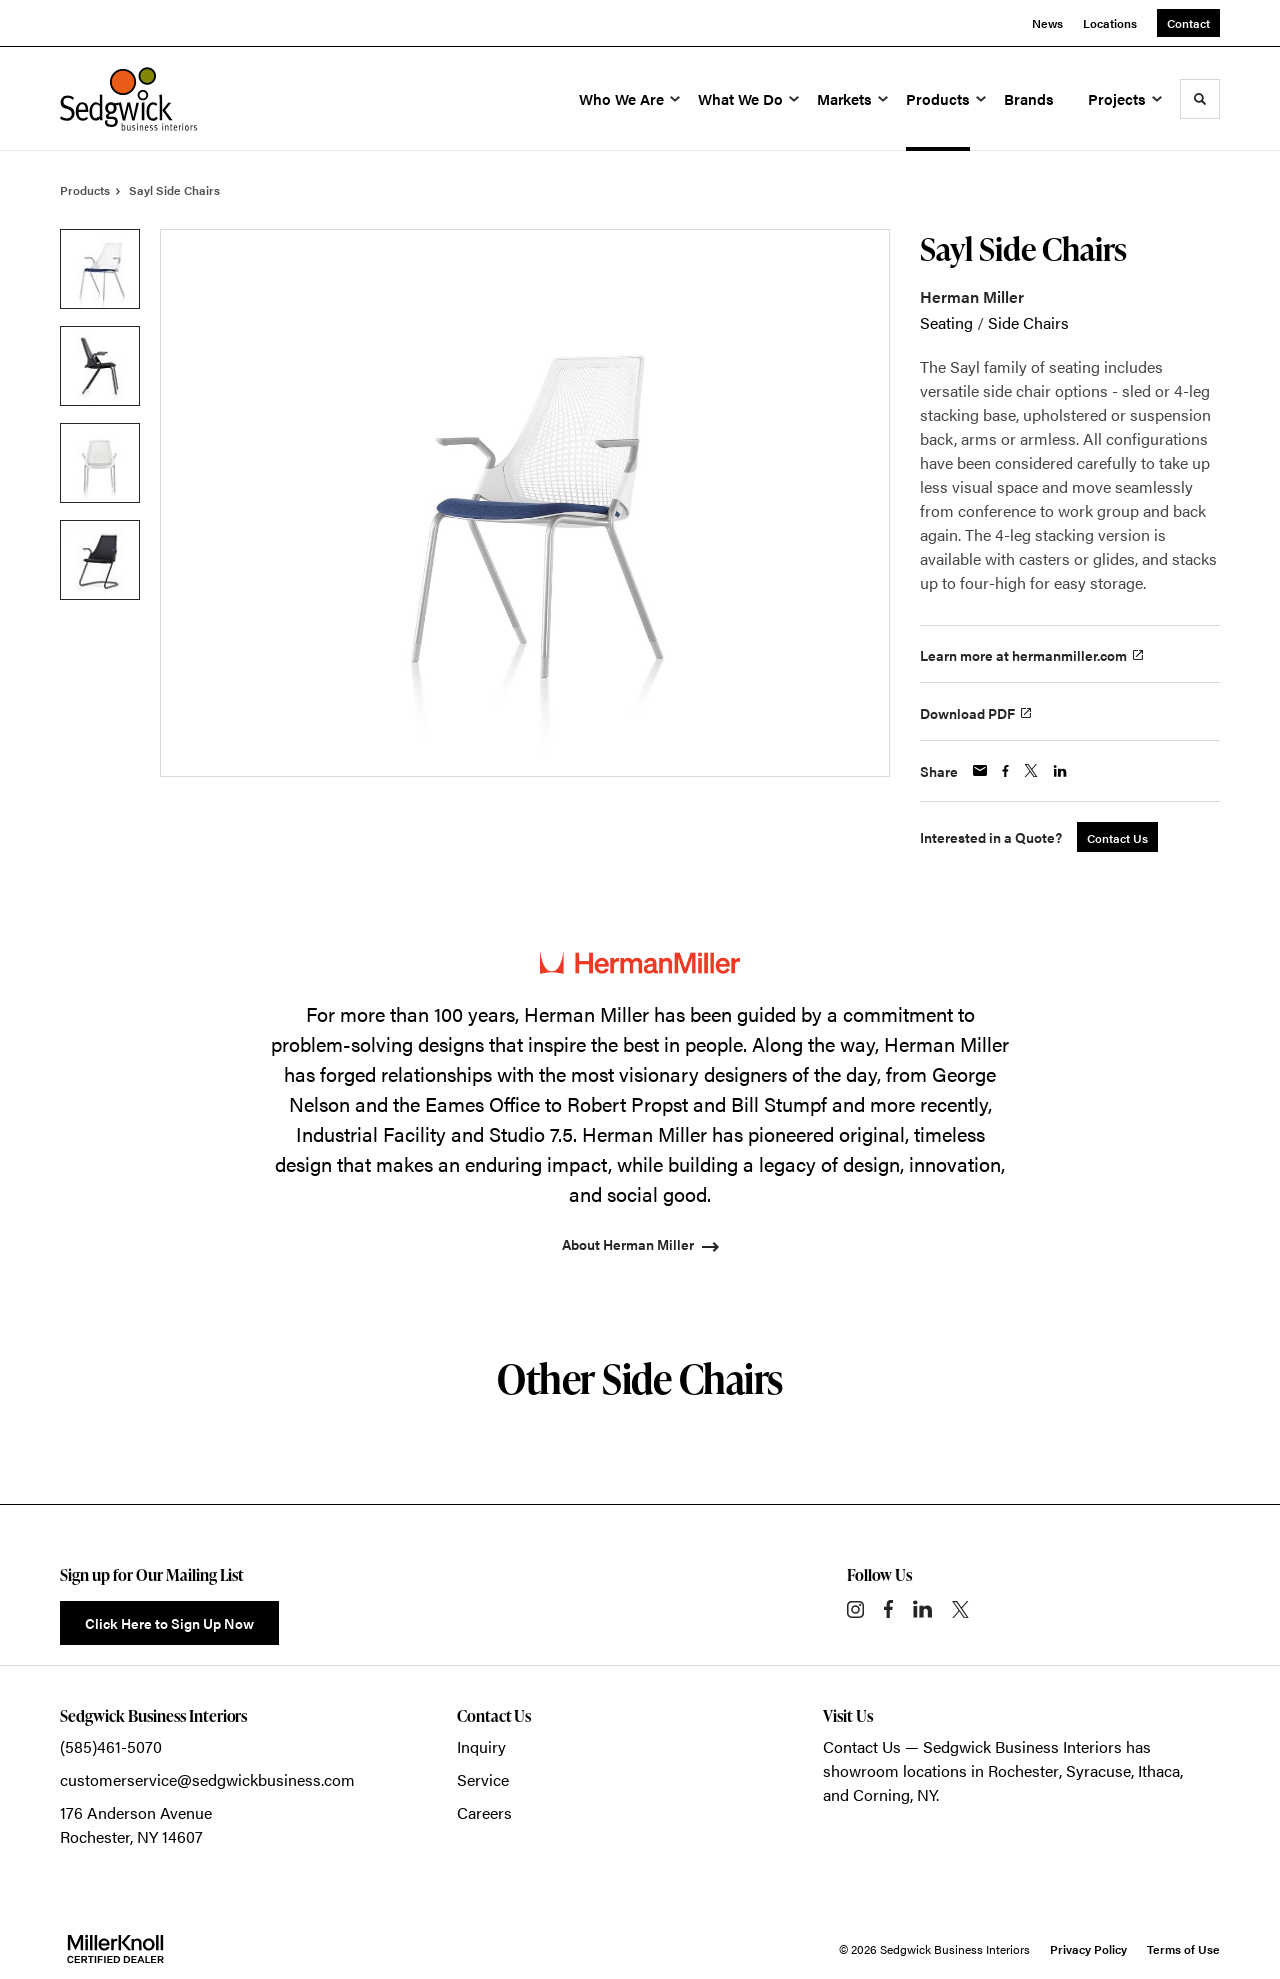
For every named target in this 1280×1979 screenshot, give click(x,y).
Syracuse (1098, 1770)
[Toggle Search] (1200, 99)
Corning (881, 1794)
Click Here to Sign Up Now (169, 1623)
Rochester (1023, 1770)
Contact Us (862, 1746)
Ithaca (1159, 1770)
